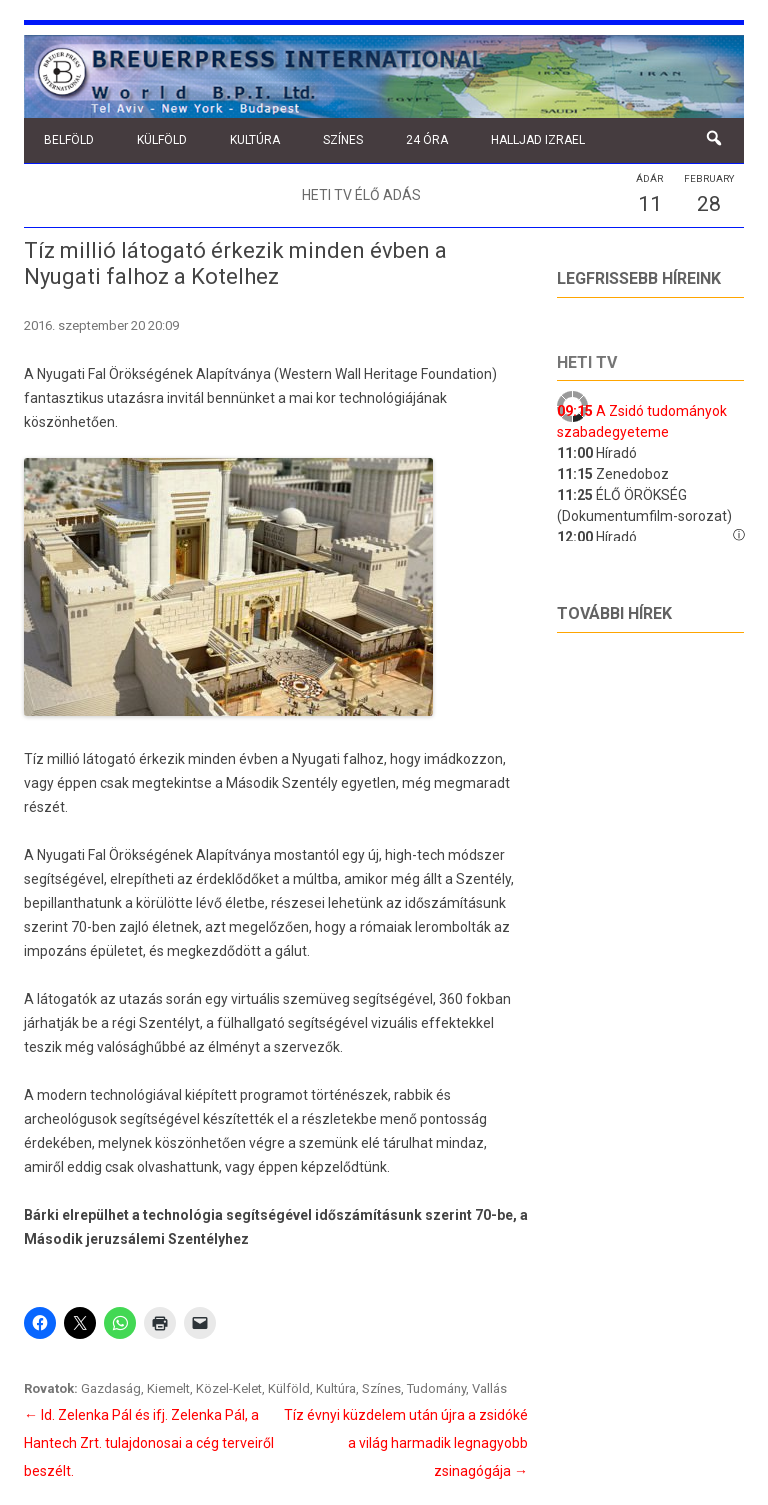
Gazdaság (111, 1388)
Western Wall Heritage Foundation (385, 374)
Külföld (162, 140)
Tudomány (436, 1388)
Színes (343, 140)
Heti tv (587, 362)
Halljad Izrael (538, 140)
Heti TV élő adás (361, 195)
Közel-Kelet (229, 1388)
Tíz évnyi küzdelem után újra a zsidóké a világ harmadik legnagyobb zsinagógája (406, 1443)
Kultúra (255, 140)
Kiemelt (168, 1388)
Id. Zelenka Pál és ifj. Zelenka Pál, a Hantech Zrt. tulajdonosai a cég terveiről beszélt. (149, 1443)
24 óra (427, 140)
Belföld (69, 140)
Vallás (489, 1388)
